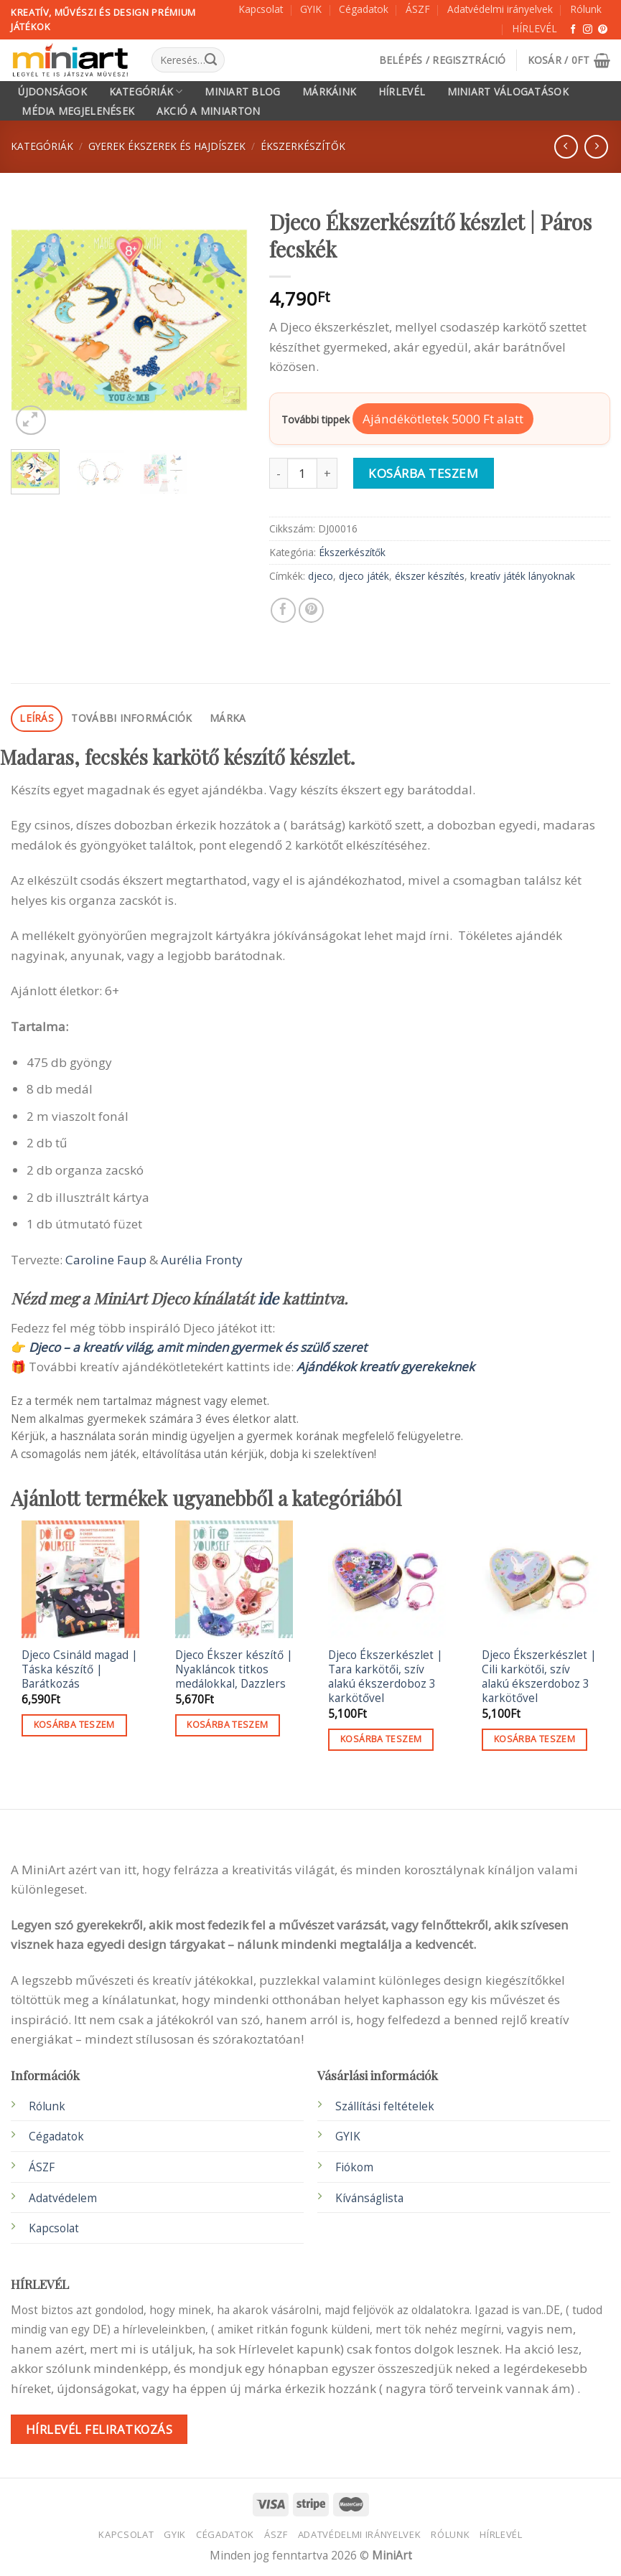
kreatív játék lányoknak (522, 576)
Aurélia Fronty (202, 1259)
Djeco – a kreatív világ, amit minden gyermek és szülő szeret (198, 1347)
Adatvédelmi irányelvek (500, 9)
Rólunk (586, 9)
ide (268, 1298)
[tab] (36, 718)
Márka (228, 718)
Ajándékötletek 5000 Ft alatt (443, 418)
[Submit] (210, 60)
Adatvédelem (63, 2198)
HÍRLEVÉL (534, 28)
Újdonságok (52, 92)
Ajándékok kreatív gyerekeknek (386, 1366)
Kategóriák (146, 91)
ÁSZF (418, 9)
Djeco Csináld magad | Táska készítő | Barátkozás (80, 1669)
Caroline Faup (105, 1259)
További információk (131, 718)
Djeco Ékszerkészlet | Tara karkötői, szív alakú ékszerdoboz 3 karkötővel (385, 1677)
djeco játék (364, 576)
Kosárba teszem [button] (74, 1725)
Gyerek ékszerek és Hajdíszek (167, 146)
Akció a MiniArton (209, 111)
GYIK (311, 9)
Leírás (36, 718)
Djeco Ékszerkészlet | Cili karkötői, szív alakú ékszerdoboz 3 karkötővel (539, 1677)
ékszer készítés (429, 576)
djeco (320, 576)
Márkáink (329, 92)
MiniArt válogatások (508, 92)
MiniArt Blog (242, 92)
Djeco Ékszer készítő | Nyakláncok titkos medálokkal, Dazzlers (234, 1669)
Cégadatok (363, 9)
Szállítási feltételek (384, 2106)
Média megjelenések (78, 111)
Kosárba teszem (423, 473)
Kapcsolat (260, 9)
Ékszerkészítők (303, 146)
